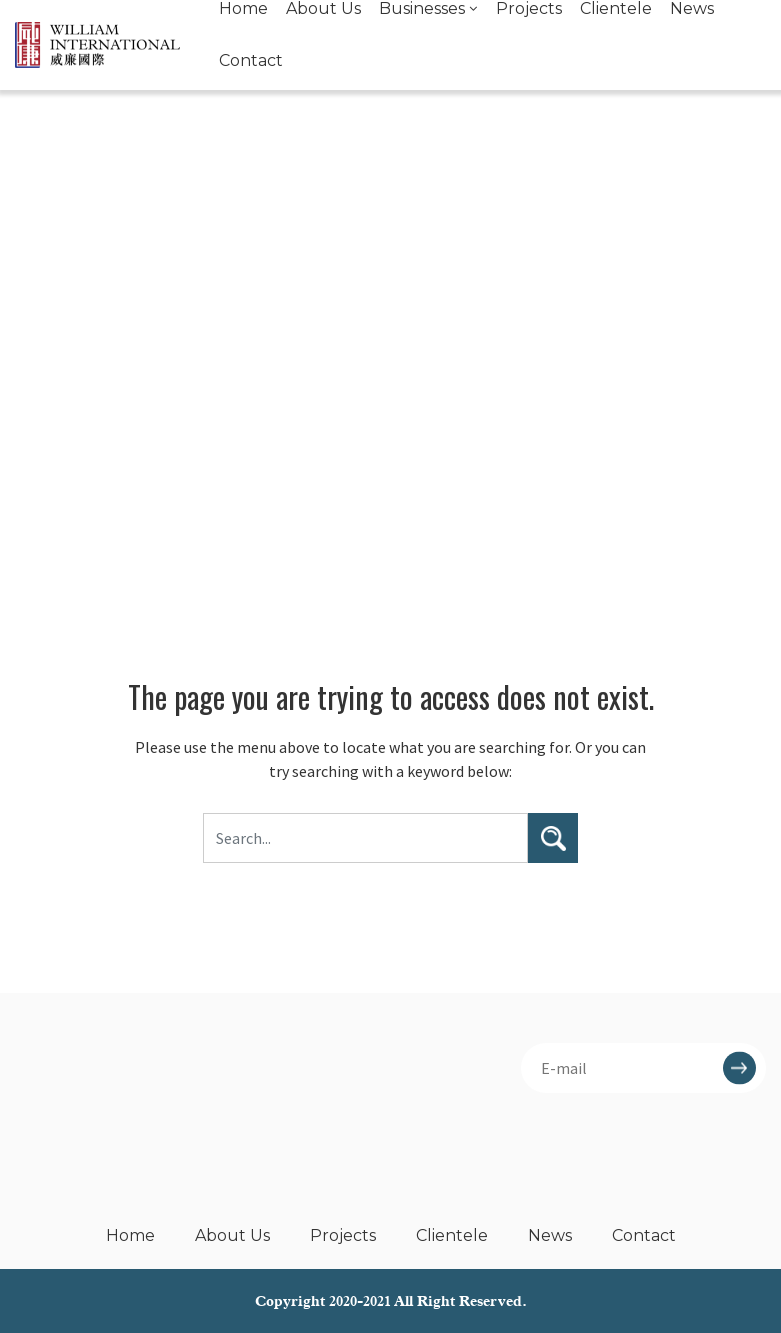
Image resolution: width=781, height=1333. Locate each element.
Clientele (452, 1235)
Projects (343, 1235)
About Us (232, 1235)
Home (130, 1235)
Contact (251, 60)
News (550, 1235)
